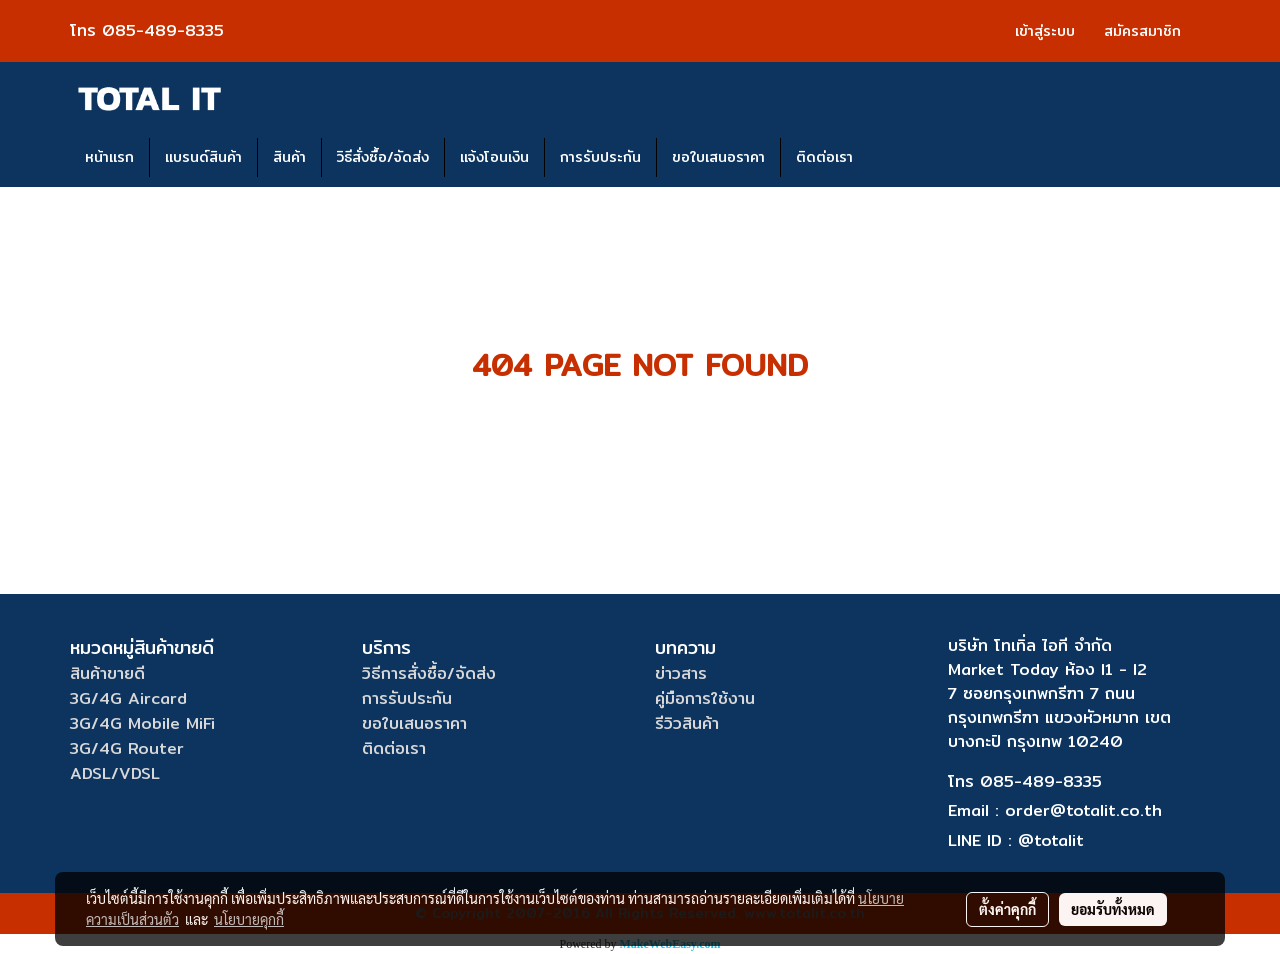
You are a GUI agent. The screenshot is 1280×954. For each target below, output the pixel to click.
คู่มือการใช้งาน (705, 698)
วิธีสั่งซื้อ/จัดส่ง (383, 157)
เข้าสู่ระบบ (1045, 31)
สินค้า (289, 157)
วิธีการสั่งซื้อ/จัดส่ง (429, 673)
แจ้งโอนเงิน (494, 157)
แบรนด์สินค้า (203, 157)
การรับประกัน (600, 157)
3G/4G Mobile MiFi (142, 723)
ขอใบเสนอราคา (718, 157)
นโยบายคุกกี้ (249, 919)
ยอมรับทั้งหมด (1113, 909)
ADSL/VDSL (115, 773)
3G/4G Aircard (128, 698)
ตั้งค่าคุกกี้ (1007, 909)
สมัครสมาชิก (1142, 31)
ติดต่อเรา (824, 157)
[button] (886, 158)
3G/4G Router (127, 748)
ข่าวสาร (681, 673)
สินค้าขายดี (107, 673)
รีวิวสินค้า (687, 723)
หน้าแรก (109, 157)
